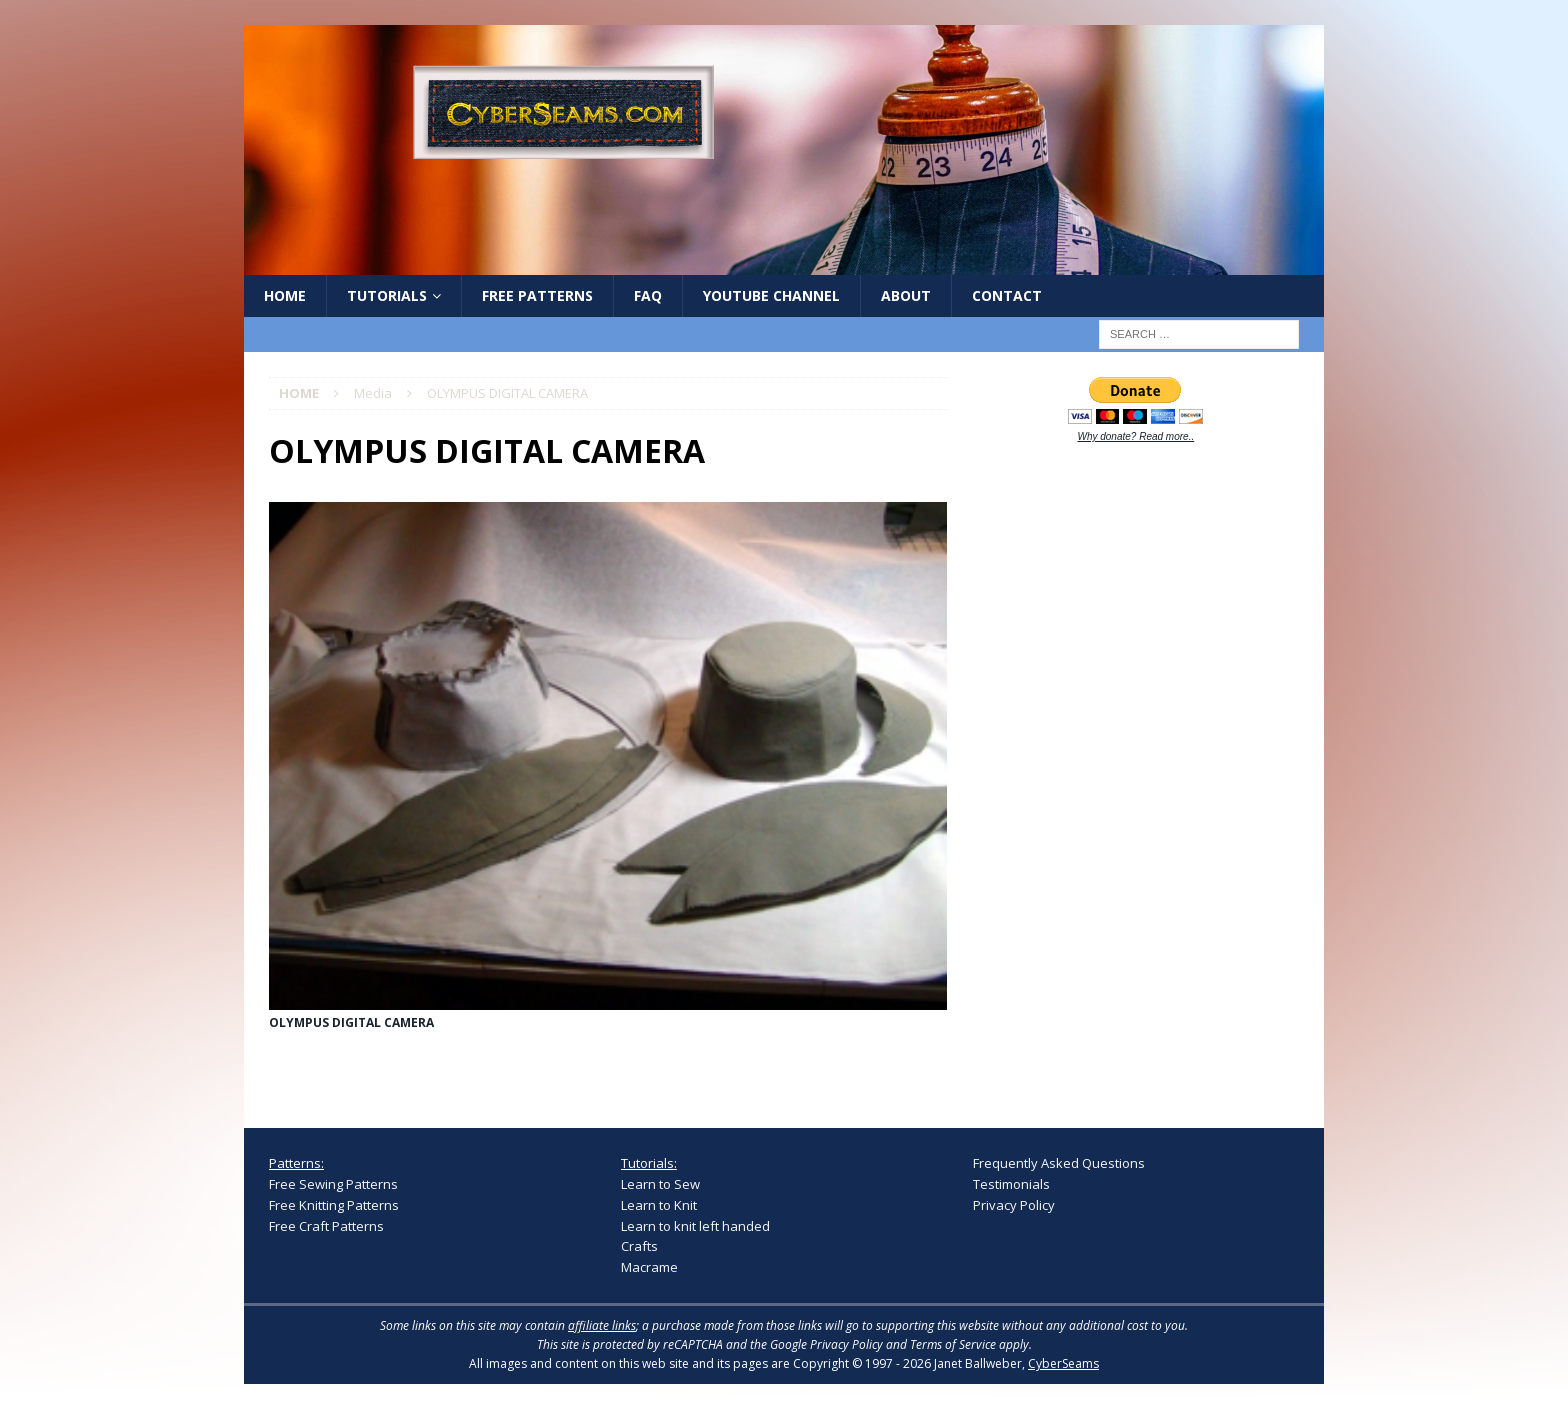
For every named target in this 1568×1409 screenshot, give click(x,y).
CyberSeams (1063, 1363)
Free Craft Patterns (326, 1226)
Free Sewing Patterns (333, 1184)
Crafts (639, 1246)
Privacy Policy (1014, 1205)
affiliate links (602, 1325)
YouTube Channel (771, 295)
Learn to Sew (660, 1184)
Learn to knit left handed (695, 1226)
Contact (1007, 295)
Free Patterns (537, 295)
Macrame (649, 1267)
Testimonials (1011, 1184)
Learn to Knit (659, 1205)
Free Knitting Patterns (334, 1205)
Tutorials (387, 295)
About (906, 295)
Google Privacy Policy (826, 1344)
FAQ (648, 295)
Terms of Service (953, 1344)
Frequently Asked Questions (1059, 1163)
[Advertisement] (1123, 772)
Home (285, 295)
